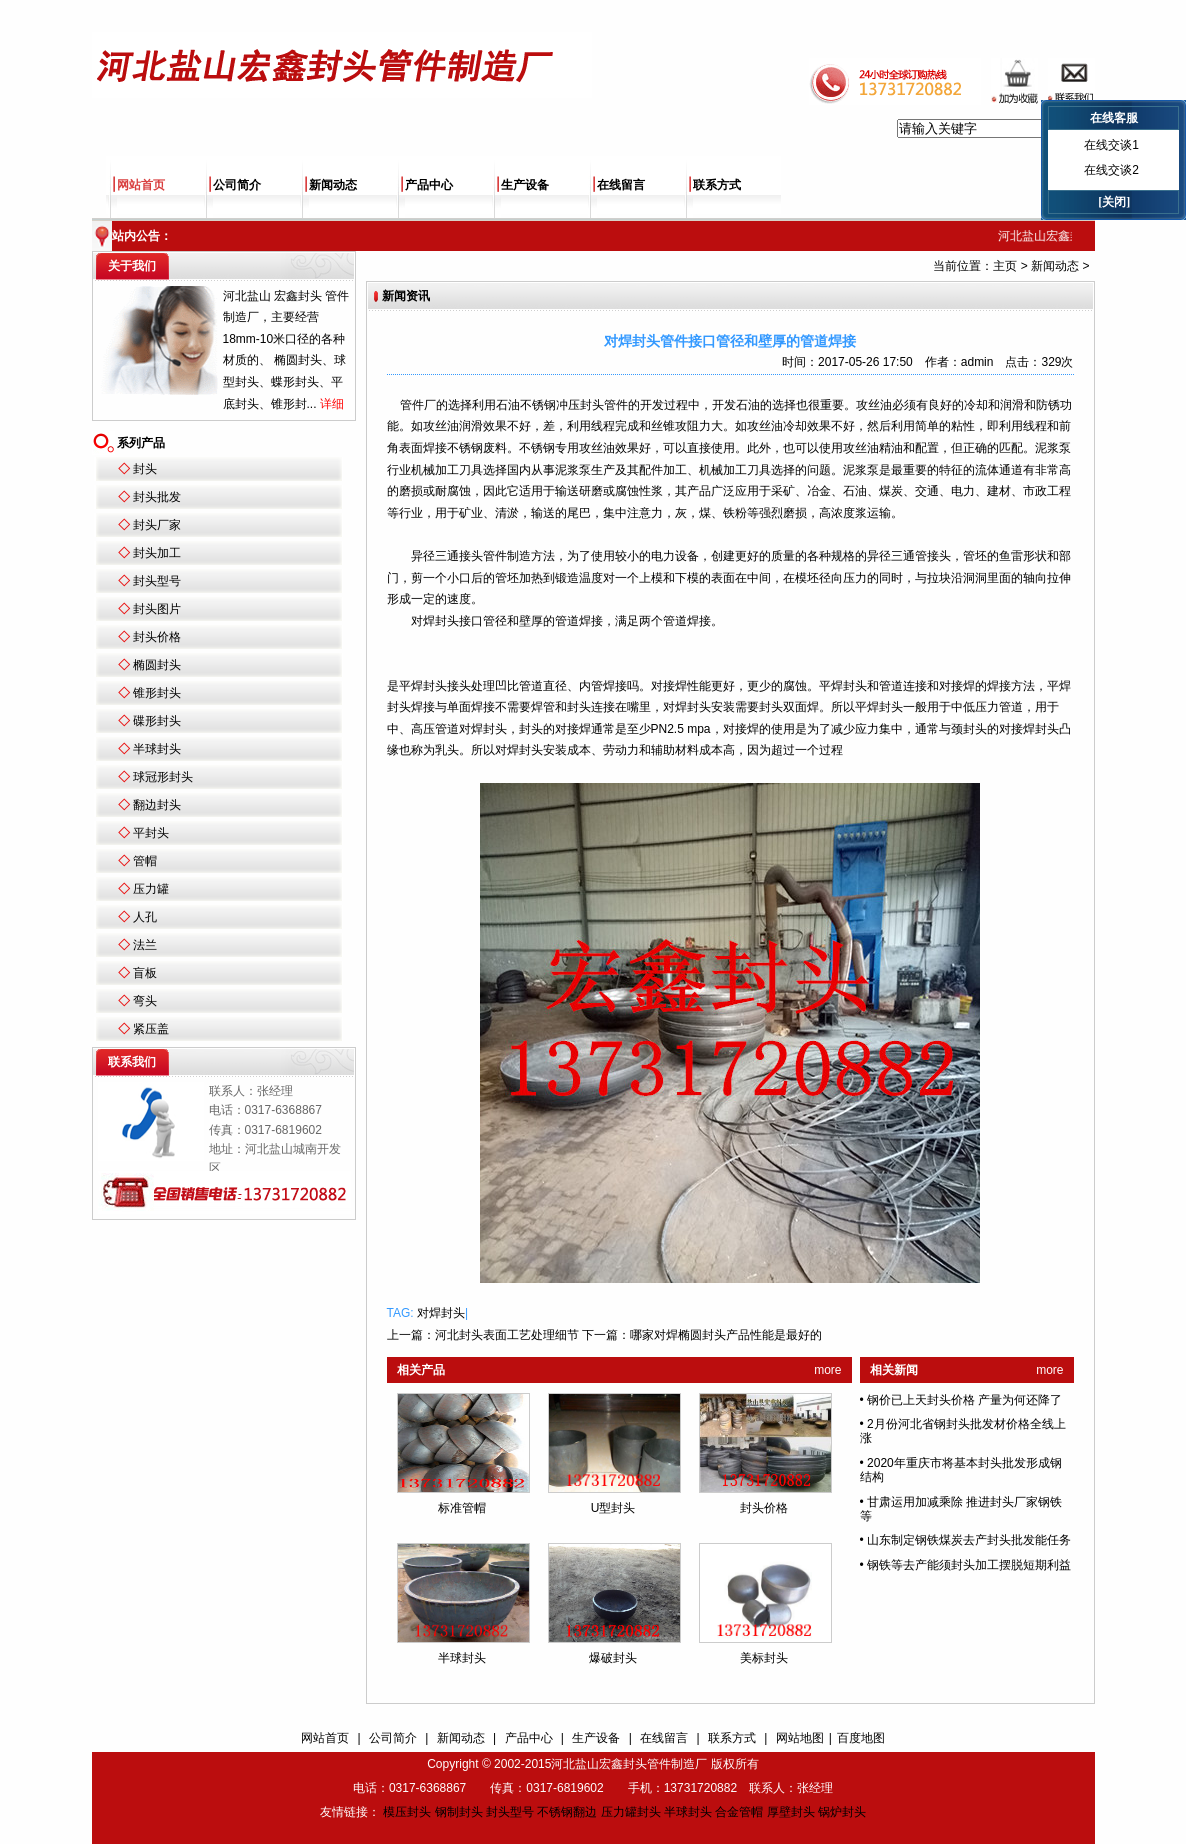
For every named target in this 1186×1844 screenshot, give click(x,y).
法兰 (145, 945)
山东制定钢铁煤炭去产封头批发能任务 (969, 1540)
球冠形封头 (163, 777)
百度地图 (861, 1738)
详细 (332, 404)
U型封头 (613, 1508)
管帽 (145, 861)
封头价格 (157, 637)
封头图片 (157, 609)
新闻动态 (333, 185)
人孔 (145, 917)
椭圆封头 (157, 665)
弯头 (145, 1001)
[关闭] (1114, 202)
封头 (145, 469)
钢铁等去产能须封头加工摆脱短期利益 (969, 1565)
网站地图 (800, 1738)
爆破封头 (613, 1658)
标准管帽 (462, 1508)
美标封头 (764, 1658)
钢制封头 (459, 1812)
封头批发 (157, 497)
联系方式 (717, 185)
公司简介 (237, 185)
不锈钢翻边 (567, 1812)
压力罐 (151, 889)
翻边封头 (157, 805)
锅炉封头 (842, 1812)
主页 (1005, 266)
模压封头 (407, 1812)
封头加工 (157, 553)
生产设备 (525, 185)
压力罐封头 (631, 1812)
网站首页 (141, 185)
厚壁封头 (791, 1812)
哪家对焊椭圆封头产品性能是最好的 (726, 1335)
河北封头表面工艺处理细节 (507, 1335)
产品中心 (429, 185)
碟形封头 (157, 721)
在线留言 (621, 185)
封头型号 (157, 581)
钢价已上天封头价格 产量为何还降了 (964, 1400)
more (827, 1370)
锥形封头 (157, 693)
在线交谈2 (1111, 170)
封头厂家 (157, 525)
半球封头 (157, 749)
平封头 (151, 833)
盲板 (145, 973)
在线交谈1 (1111, 145)
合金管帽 (739, 1812)
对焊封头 (441, 1313)
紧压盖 (151, 1029)
